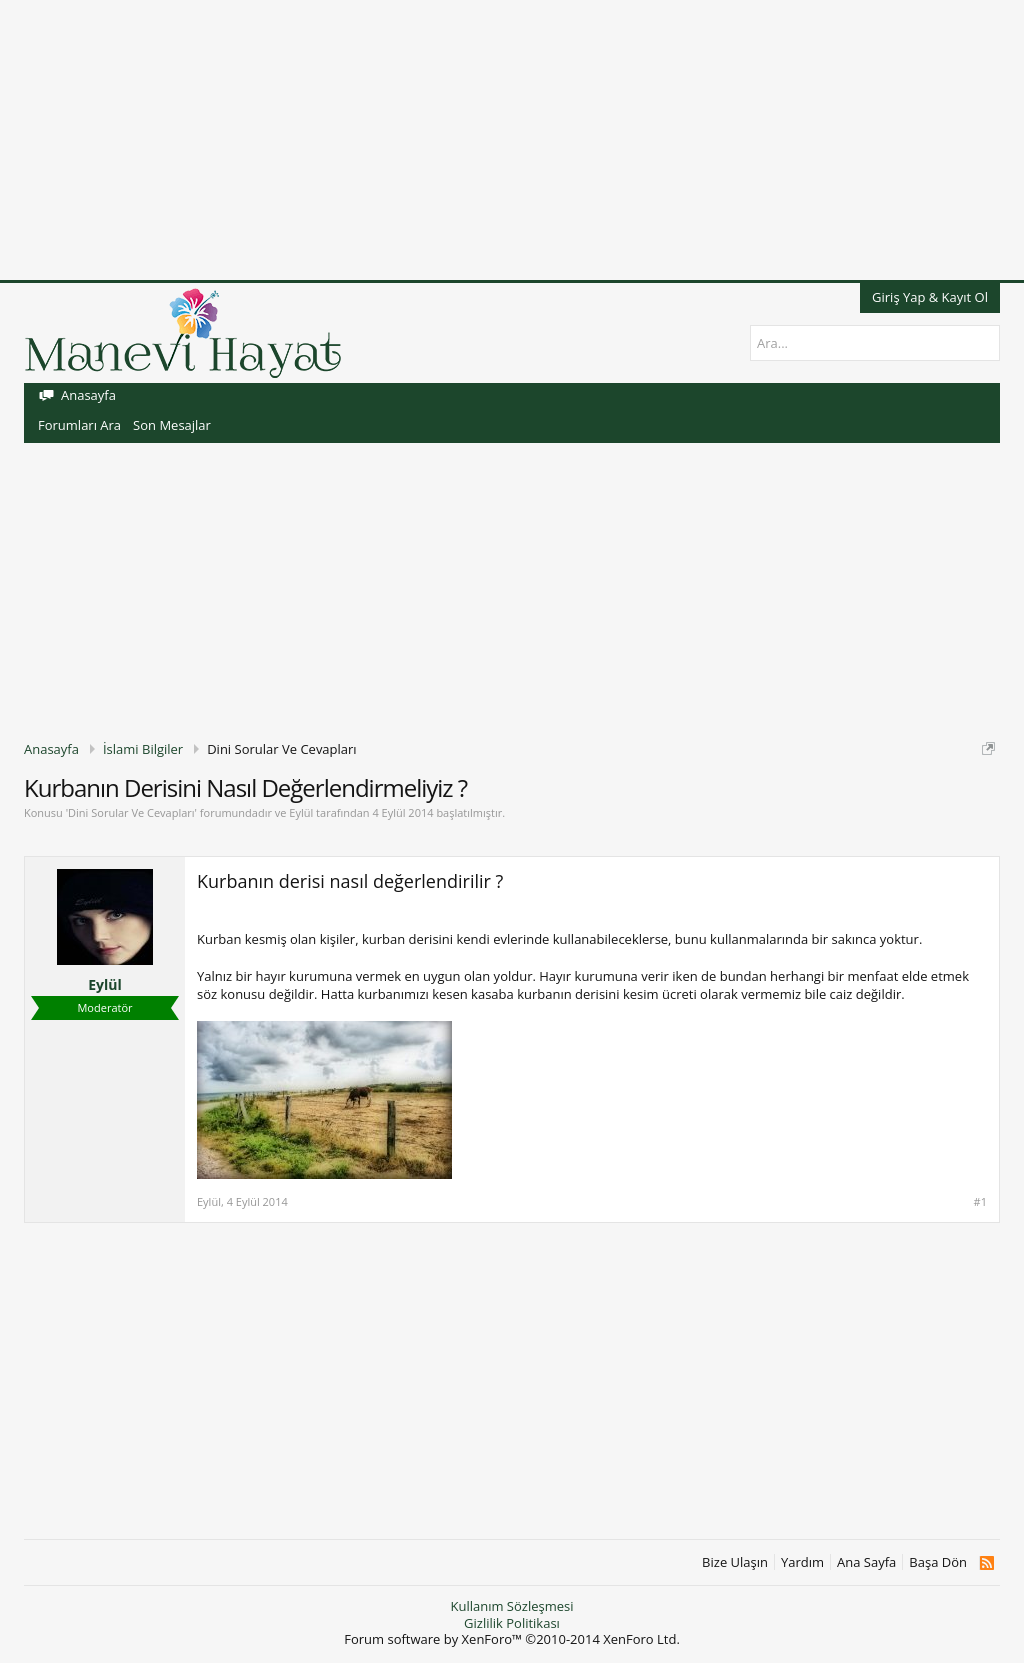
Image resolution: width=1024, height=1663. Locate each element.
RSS (986, 1563)
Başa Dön (938, 1562)
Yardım (802, 1562)
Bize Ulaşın (735, 1562)
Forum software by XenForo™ (512, 1639)
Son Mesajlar (172, 425)
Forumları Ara (79, 425)
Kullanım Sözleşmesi (511, 1606)
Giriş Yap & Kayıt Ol (930, 297)
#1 (980, 1202)
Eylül (301, 812)
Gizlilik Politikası (512, 1623)
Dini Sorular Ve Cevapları (131, 812)
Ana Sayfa (866, 1562)
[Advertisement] (512, 140)
